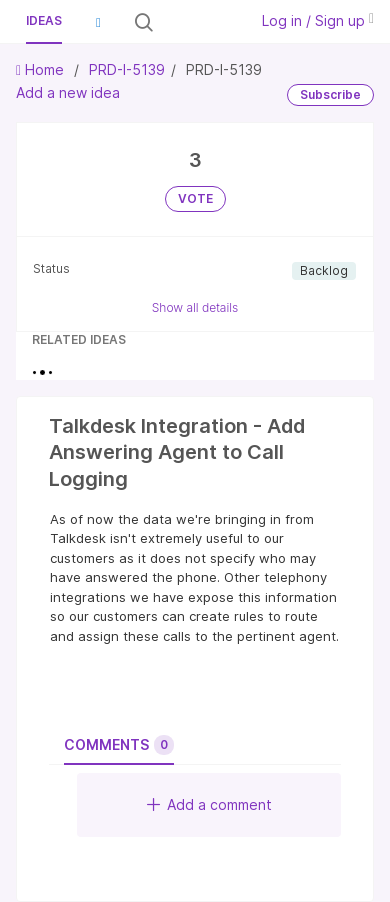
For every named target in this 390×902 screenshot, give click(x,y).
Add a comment (209, 804)
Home (42, 69)
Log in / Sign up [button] (318, 20)
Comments (119, 745)
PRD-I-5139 (127, 69)
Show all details (195, 307)
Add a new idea (68, 92)
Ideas (44, 20)
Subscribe (330, 94)
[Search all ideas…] (199, 22)
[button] (98, 22)
